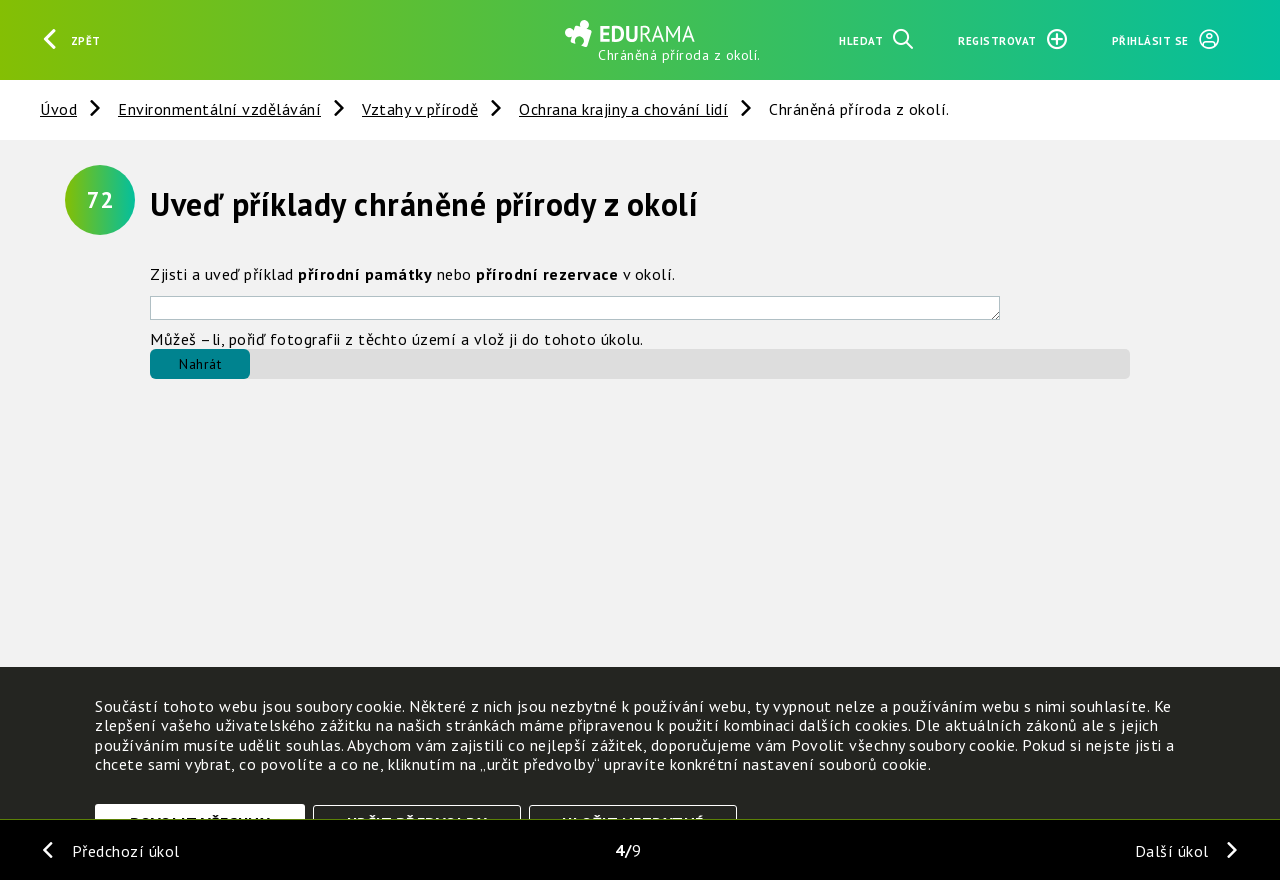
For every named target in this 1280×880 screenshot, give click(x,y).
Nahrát (200, 364)
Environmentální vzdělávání (219, 109)
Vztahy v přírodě (420, 109)
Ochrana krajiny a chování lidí (623, 109)
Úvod (58, 109)
